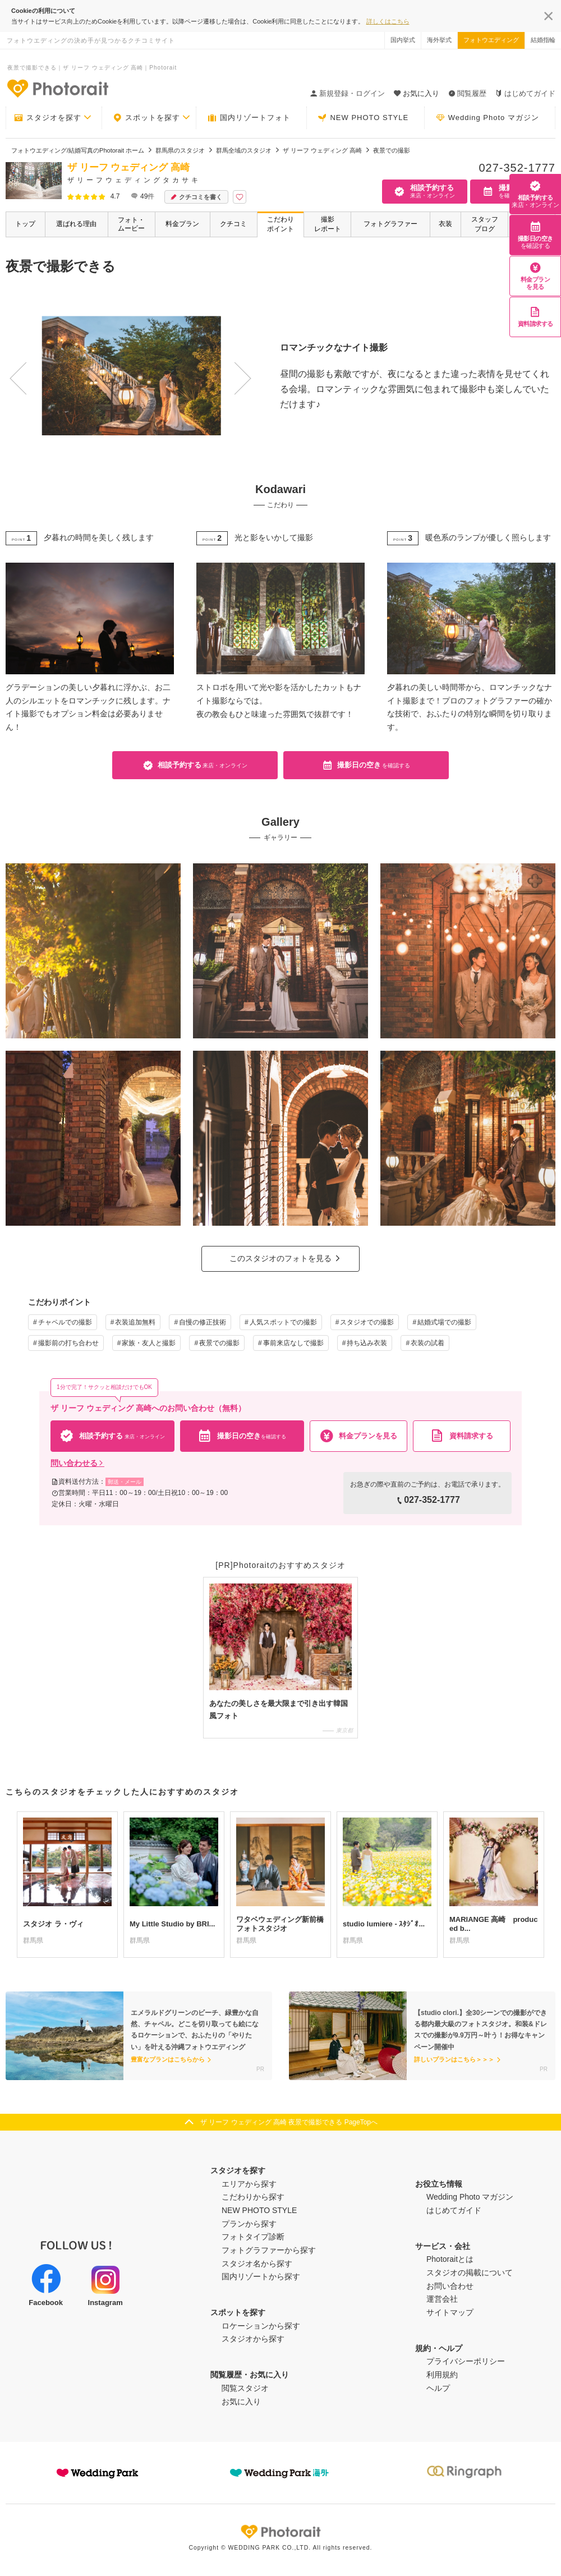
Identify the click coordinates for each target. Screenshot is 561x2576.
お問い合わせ (449, 2285)
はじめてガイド (525, 93)
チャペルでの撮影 (65, 1322)
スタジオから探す (253, 2338)
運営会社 (442, 2298)
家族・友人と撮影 (149, 1343)
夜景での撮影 (219, 1343)
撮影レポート (327, 224)
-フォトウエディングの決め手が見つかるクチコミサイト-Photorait (57, 88)
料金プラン (182, 224)
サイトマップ (449, 2312)
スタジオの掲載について (469, 2272)
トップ (25, 224)
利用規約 (442, 2374)
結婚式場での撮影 (444, 1322)
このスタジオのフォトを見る (280, 1258)
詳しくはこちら (388, 21)
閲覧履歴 (467, 93)
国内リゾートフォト (249, 117)
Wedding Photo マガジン (487, 117)
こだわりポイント (280, 224)
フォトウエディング (491, 39)
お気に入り (241, 2401)
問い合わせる (77, 1463)
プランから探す (249, 2223)
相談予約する (535, 194)
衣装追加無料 (135, 1322)
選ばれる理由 (76, 224)
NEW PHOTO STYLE (363, 117)
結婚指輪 (543, 39)
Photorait (280, 2531)
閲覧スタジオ (245, 2388)
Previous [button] (14, 366)
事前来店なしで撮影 (293, 1343)
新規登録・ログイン (347, 93)
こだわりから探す (253, 2196)
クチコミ (233, 224)
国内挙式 (402, 39)
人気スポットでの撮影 (283, 1322)
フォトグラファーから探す (269, 2250)
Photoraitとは (449, 2259)
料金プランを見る (535, 276)
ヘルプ (438, 2388)
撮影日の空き (535, 235)
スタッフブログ (484, 224)
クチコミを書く (196, 197)
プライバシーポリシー (465, 2361)
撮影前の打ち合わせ (68, 1343)
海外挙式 (439, 39)
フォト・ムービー (131, 224)
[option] (126, 375)
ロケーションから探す (261, 2325)
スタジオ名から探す (257, 2263)
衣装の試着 (427, 1343)
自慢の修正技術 (202, 1322)
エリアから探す (249, 2183)
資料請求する (535, 316)
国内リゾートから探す (261, 2276)
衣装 (445, 224)
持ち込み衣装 (367, 1343)
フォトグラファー (390, 224)
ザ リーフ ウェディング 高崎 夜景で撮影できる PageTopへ (289, 2122)
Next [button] (223, 366)
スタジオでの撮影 (367, 1322)
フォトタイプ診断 (253, 2236)
